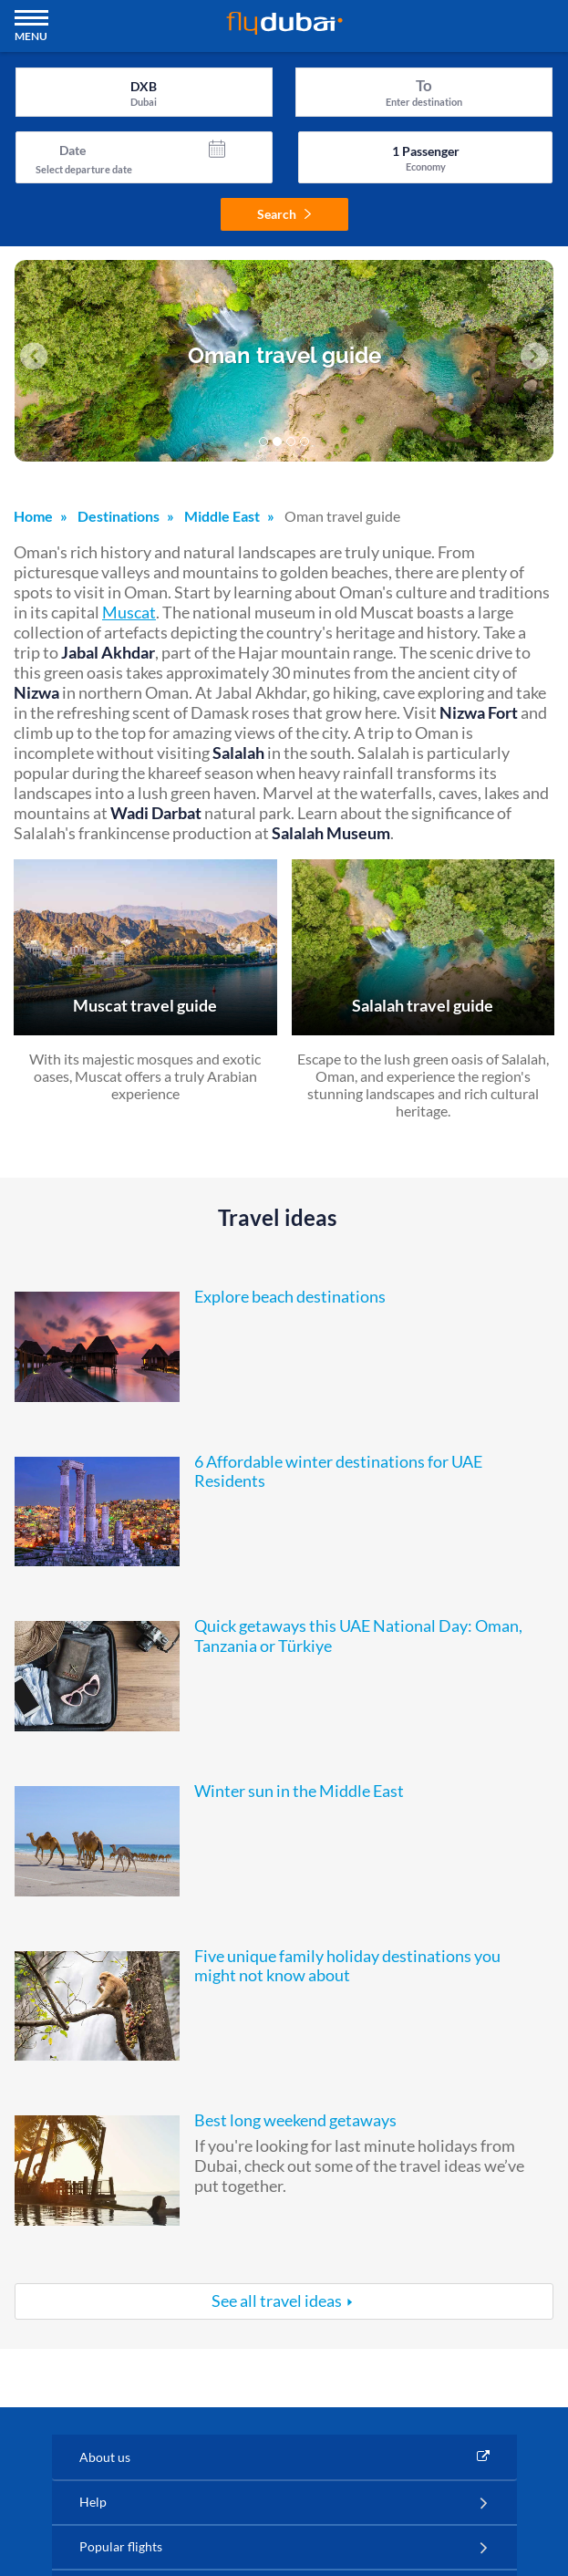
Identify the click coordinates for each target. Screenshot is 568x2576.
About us (104, 2457)
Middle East (222, 516)
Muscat (129, 612)
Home (33, 516)
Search (284, 214)
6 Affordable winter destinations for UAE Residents (338, 1471)
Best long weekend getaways (295, 2120)
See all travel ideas (277, 2300)
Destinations (118, 516)
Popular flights (120, 2546)
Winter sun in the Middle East (299, 1791)
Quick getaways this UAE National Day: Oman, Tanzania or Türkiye (358, 1635)
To (424, 85)
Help (93, 2501)
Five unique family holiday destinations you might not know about (347, 1966)
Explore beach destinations (290, 1296)
